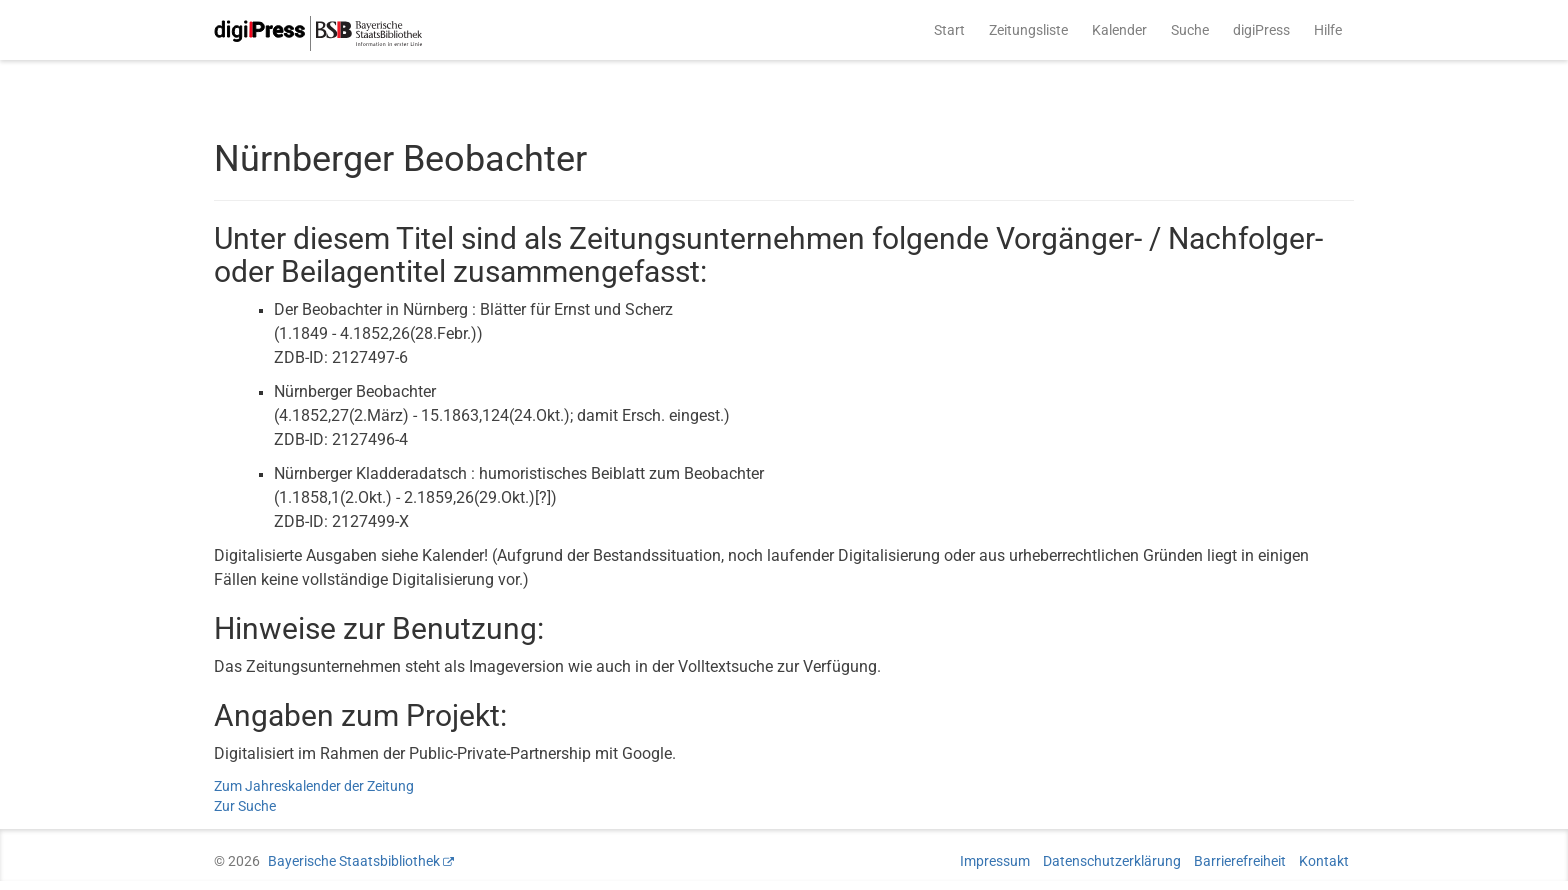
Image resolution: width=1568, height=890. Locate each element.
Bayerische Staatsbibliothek (354, 861)
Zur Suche (245, 806)
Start (949, 30)
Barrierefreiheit (1240, 861)
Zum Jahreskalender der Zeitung (314, 786)
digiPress (1261, 30)
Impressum (995, 861)
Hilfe (1328, 30)
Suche (1190, 30)
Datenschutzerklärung (1112, 861)
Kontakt (1324, 861)
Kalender (1119, 30)
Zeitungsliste (1028, 30)
